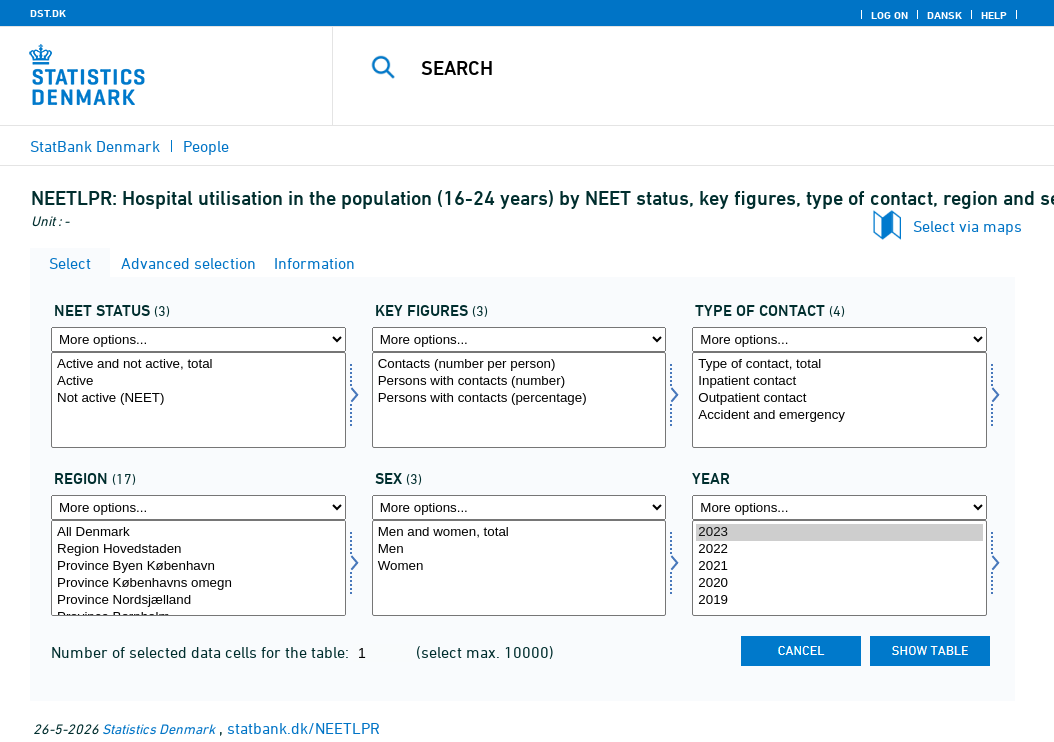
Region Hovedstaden (198, 549)
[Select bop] (198, 568)
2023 (839, 532)
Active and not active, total (198, 364)
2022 (839, 549)
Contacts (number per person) (519, 364)
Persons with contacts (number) (519, 381)
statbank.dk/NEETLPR (303, 728)
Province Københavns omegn (198, 583)
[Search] (698, 68)
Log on (889, 15)
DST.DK (48, 13)
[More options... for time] (839, 507)
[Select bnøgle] (519, 400)
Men (519, 549)
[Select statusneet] (198, 400)
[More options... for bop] (198, 507)
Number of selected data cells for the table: (202, 652)
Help (994, 15)
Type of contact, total (839, 364)
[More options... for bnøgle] (519, 339)
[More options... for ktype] (839, 339)
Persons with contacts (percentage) (519, 398)
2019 (839, 600)
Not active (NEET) (198, 398)
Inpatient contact (839, 381)
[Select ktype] (839, 400)
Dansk (944, 15)
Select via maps (967, 226)
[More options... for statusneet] (198, 339)
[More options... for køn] (519, 507)
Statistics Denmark (158, 728)
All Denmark (198, 532)
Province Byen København (198, 566)
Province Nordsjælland (198, 600)
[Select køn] (519, 568)
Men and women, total (519, 532)
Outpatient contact (839, 398)
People (206, 146)
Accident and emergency (839, 415)
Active (198, 381)
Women (519, 566)
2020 (839, 583)
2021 (839, 566)
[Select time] (839, 568)
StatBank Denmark (95, 146)
